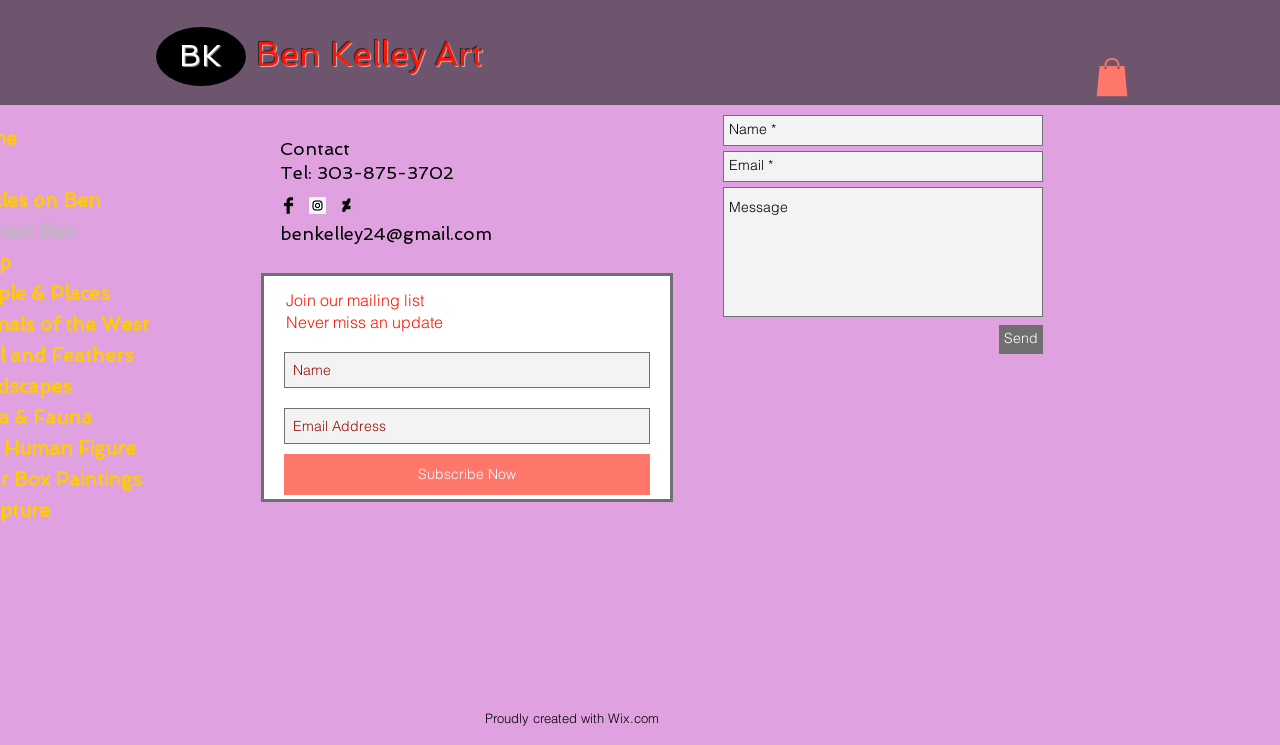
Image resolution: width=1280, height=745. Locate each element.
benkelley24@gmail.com (386, 233)
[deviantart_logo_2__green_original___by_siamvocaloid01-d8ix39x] (346, 205)
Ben (288, 54)
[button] (1112, 77)
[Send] (1021, 339)
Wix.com (633, 718)
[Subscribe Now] (467, 474)
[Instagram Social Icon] (317, 205)
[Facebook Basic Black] (288, 205)
